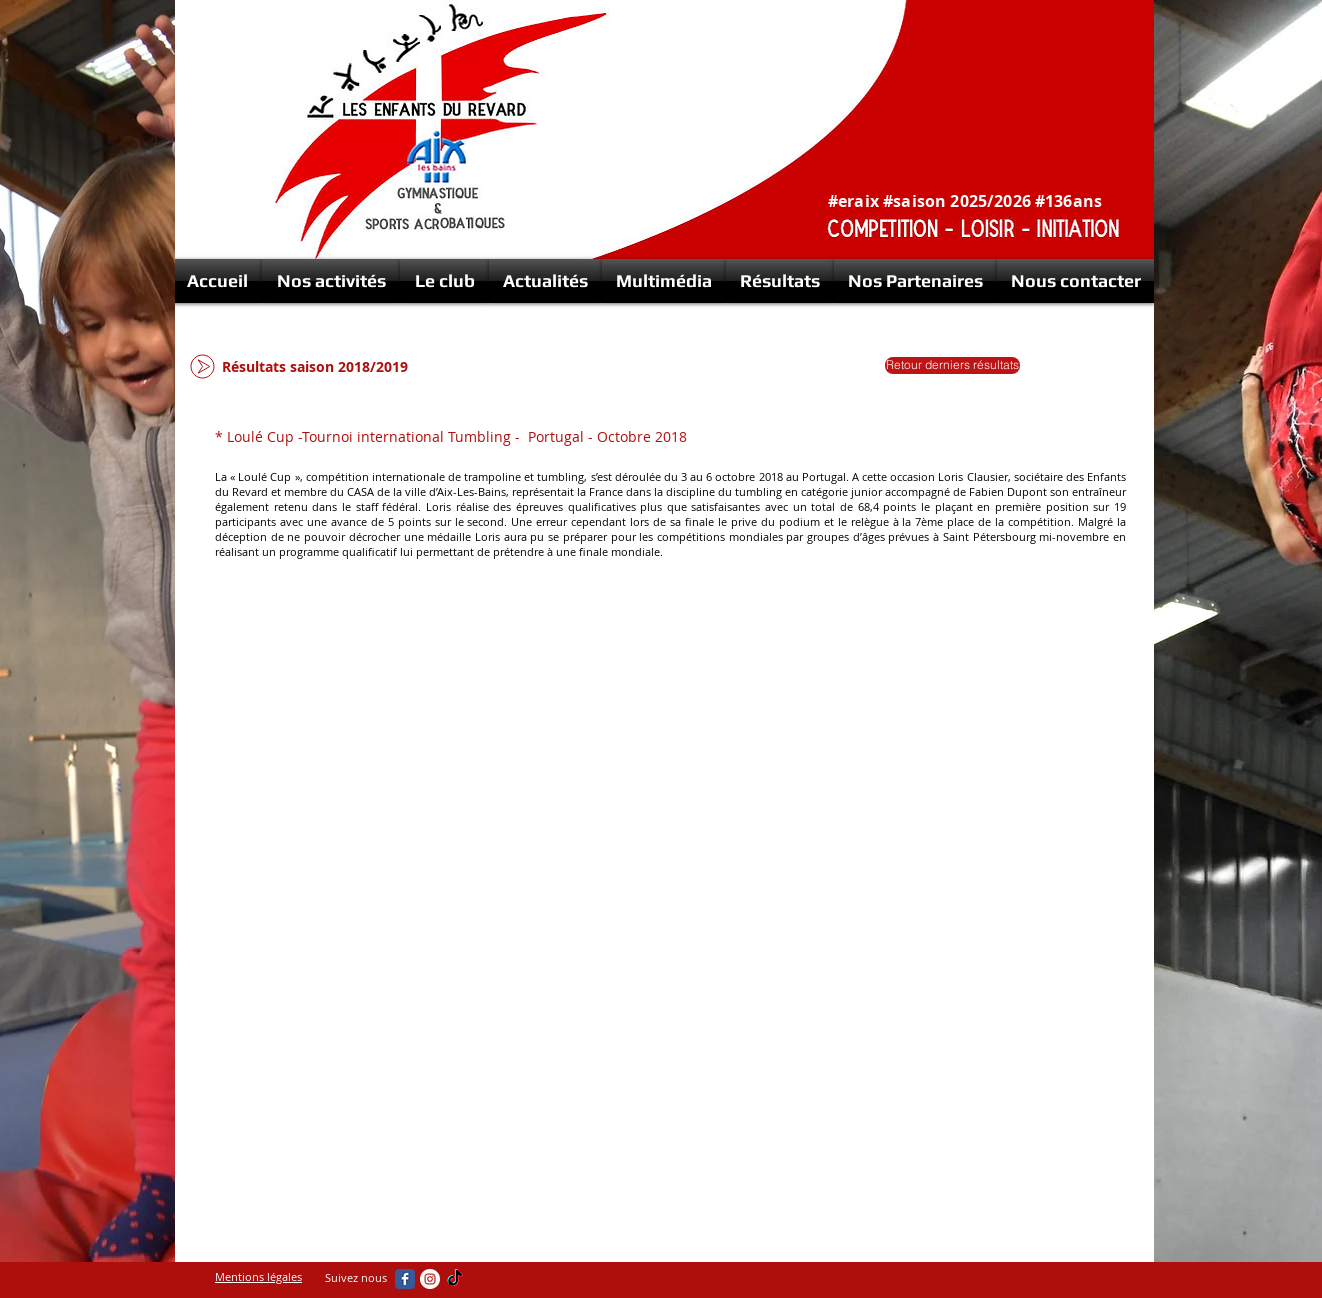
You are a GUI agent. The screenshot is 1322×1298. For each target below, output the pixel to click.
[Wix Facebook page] (405, 1279)
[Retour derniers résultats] (952, 365)
